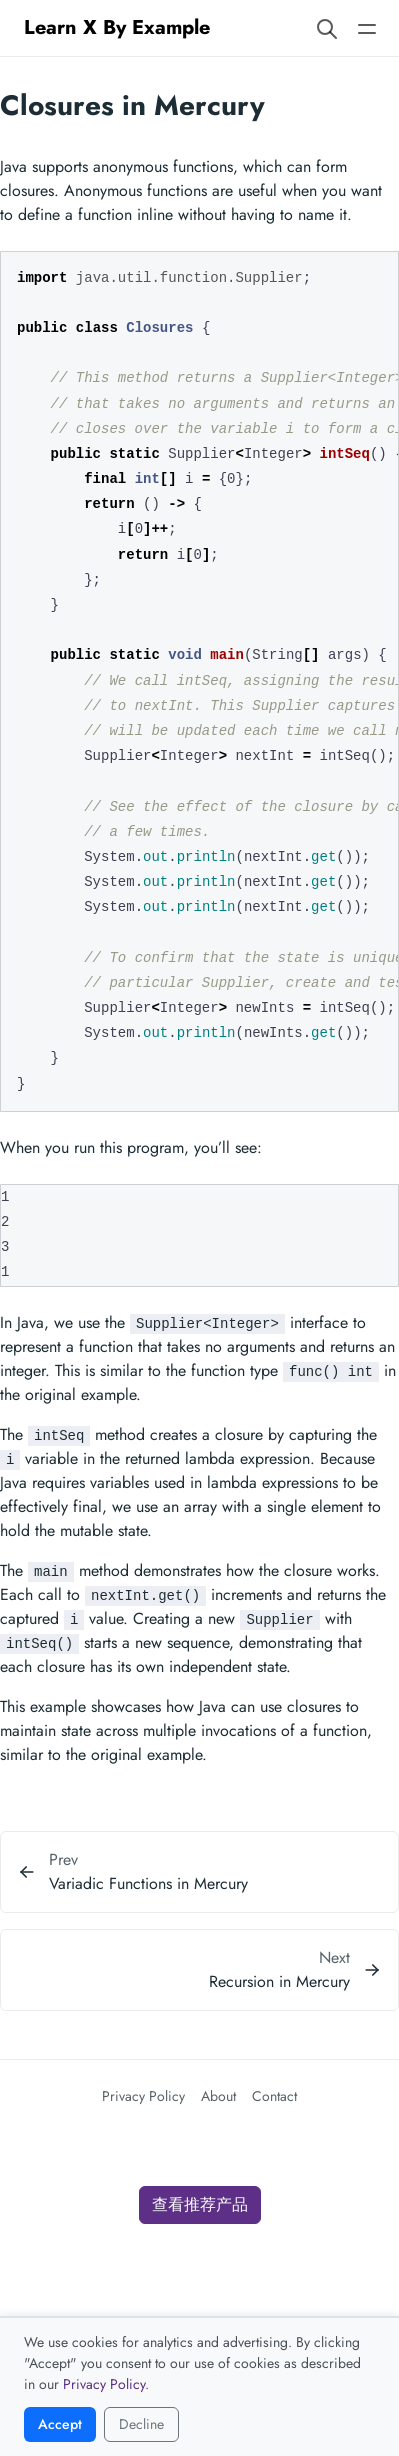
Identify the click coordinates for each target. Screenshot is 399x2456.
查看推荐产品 (200, 2204)
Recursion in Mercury (279, 1981)
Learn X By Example (117, 27)
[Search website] (327, 27)
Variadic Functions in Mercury (148, 1883)
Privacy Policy (143, 2096)
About (218, 2096)
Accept (60, 2424)
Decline (141, 2424)
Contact (274, 2096)
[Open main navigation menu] (367, 27)
